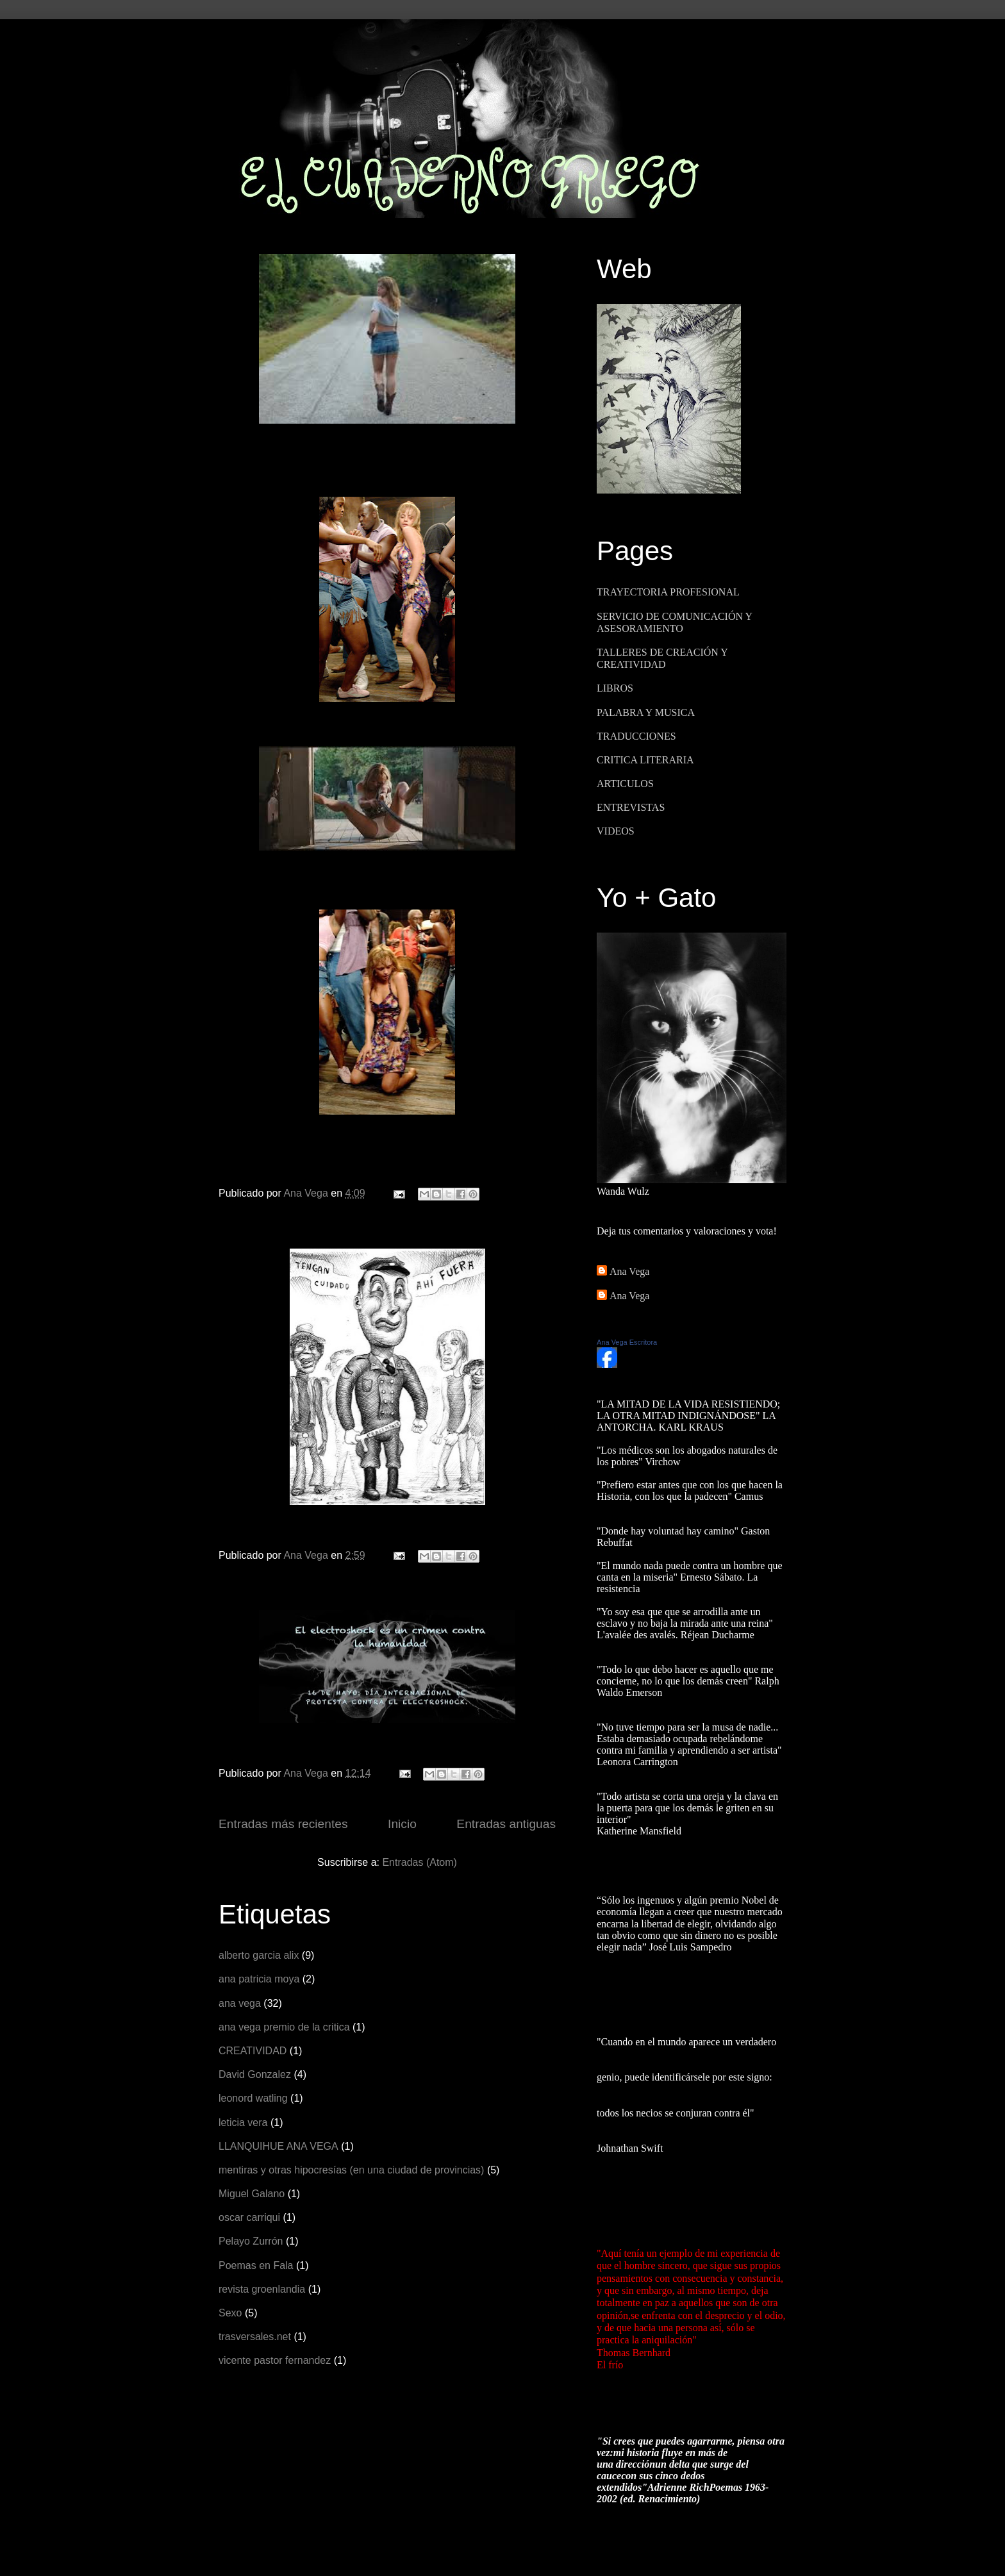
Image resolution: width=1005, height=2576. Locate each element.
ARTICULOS (625, 783)
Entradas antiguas (506, 1824)
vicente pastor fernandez (275, 2360)
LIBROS (615, 688)
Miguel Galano (252, 2193)
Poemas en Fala (256, 2265)
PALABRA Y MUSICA (646, 712)
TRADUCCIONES (636, 736)
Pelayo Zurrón (251, 2241)
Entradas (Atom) (419, 1862)
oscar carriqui (249, 2217)
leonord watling (253, 2098)
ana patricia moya (259, 1979)
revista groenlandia (262, 2289)
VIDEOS (616, 831)
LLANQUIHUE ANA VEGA (278, 2146)
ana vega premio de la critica (284, 2027)
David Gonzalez (255, 2074)
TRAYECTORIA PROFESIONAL (668, 591)
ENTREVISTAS (631, 807)
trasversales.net (255, 2336)
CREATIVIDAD (253, 2050)
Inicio (402, 1824)
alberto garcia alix (259, 1955)
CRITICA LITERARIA (645, 759)
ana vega (240, 2003)
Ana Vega (629, 1271)
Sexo (230, 2312)
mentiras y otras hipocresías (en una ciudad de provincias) (351, 2170)
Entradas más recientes (283, 1824)
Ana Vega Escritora (627, 1342)
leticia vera (243, 2122)
